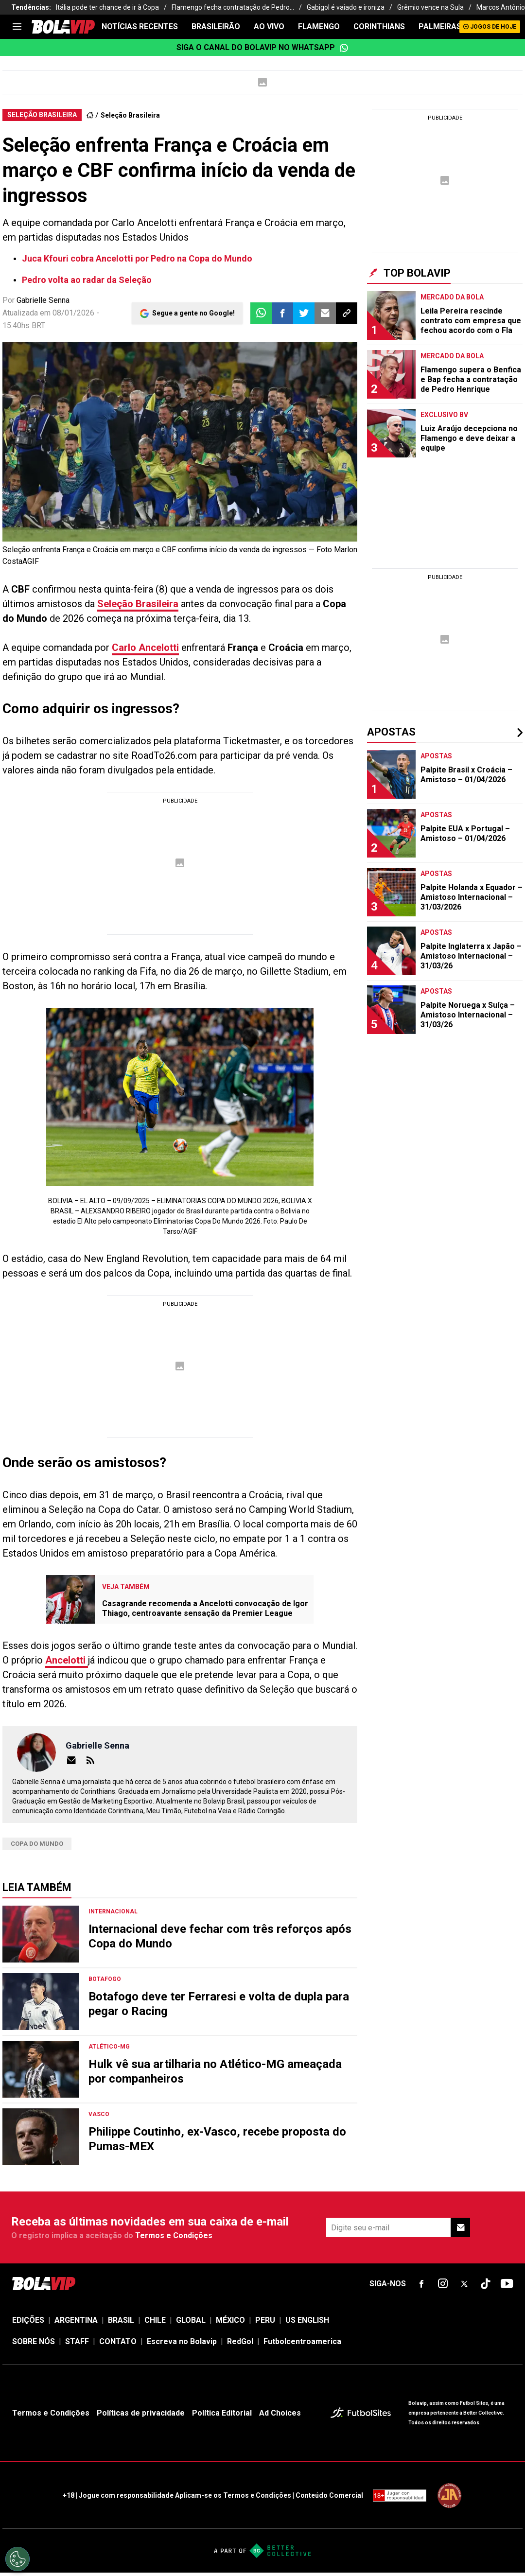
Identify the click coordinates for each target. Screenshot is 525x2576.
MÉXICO (230, 2320)
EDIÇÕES (28, 2320)
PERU (265, 2320)
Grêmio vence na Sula (430, 7)
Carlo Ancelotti (145, 647)
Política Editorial (222, 2413)
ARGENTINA (76, 2320)
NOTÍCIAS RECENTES (140, 26)
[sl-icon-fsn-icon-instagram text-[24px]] (443, 2284)
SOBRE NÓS (33, 2341)
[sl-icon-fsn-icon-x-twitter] (464, 2284)
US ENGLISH (307, 2320)
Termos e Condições (173, 2235)
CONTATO (118, 2341)
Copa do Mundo (37, 1843)
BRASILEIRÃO (216, 26)
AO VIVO (269, 26)
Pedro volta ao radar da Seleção (87, 280)
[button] (282, 313)
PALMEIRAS (440, 26)
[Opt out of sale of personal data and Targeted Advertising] (17, 2559)
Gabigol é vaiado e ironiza (346, 7)
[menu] (17, 27)
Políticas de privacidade (141, 2413)
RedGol (240, 2341)
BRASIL (121, 2320)
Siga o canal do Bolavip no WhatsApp (262, 48)
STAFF (77, 2341)
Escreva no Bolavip (182, 2341)
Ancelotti (66, 1660)
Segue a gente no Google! (193, 313)
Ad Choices (280, 2413)
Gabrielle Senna (43, 300)
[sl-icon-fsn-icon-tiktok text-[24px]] (485, 2284)
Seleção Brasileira (130, 115)
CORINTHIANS (379, 26)
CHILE (155, 2320)
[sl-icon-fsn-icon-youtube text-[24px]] (507, 2284)
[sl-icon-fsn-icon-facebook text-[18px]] (421, 2284)
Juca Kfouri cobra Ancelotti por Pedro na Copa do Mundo (137, 258)
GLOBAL (191, 2320)
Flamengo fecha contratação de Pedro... (233, 7)
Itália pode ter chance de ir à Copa (107, 7)
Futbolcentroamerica (302, 2341)
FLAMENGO (319, 26)
